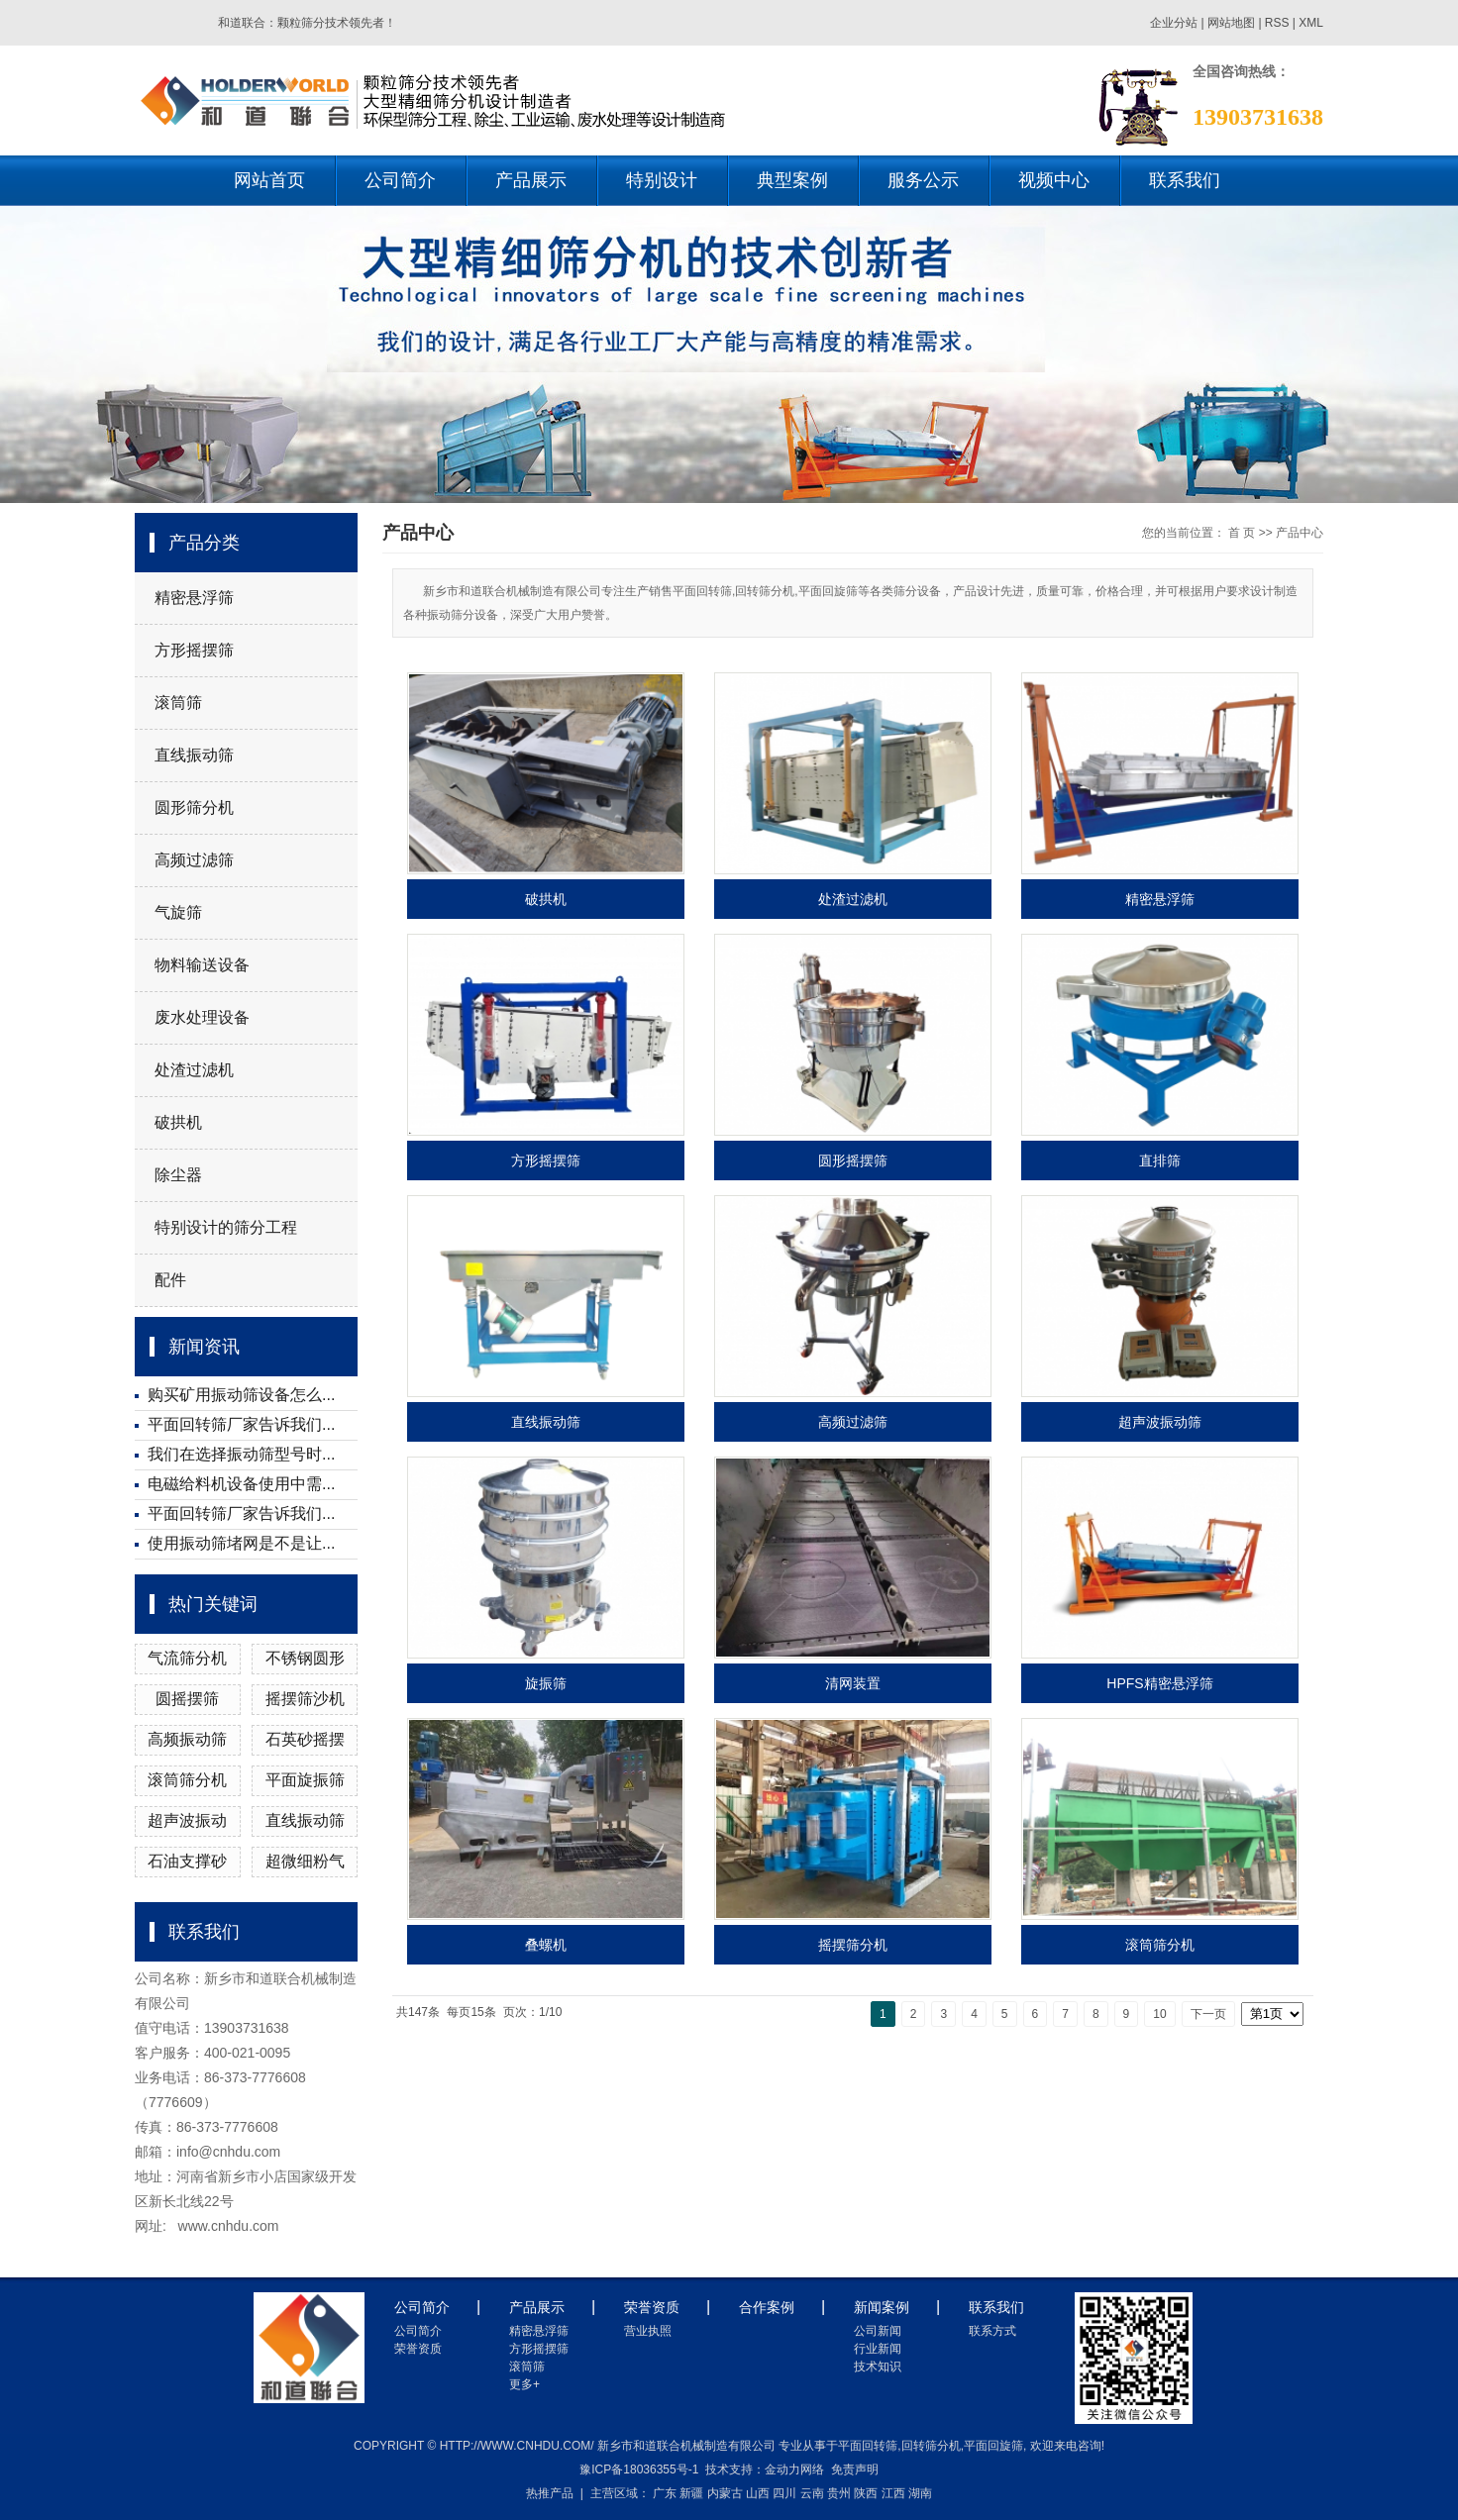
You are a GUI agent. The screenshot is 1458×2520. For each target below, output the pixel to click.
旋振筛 (546, 1683)
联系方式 (992, 2331)
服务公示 (923, 180)
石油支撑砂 (187, 1861)
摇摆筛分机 (852, 1945)
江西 (893, 2493)
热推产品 (549, 2493)
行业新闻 (877, 2349)
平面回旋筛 (993, 2446)
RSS (1277, 23)
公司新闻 (877, 2331)
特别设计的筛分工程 (226, 1227)
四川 (784, 2493)
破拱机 (178, 1122)
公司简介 (400, 180)
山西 (758, 2493)
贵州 (839, 2493)
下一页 (1208, 2014)
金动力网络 (794, 2469)
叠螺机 (546, 1945)
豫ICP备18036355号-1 (638, 2469)
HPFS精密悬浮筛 (1159, 1683)
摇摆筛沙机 (305, 1698)
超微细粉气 (305, 1861)
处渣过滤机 (194, 1069)
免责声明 (855, 2469)
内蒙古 (725, 2493)
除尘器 (178, 1174)
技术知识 (877, 2366)
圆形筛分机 (194, 807)
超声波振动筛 (1159, 1422)
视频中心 (1054, 180)
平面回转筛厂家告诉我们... (241, 1424)
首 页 (1241, 533)
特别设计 (661, 180)
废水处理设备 (202, 1017)
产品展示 (531, 180)
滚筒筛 (178, 702)
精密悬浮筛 (194, 597)
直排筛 (1160, 1160)
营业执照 (648, 2331)
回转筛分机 (931, 2446)
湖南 (920, 2493)
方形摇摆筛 (194, 650)
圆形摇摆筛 (852, 1160)
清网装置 (853, 1683)
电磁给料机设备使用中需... (241, 1483)
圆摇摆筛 (187, 1698)
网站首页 (269, 180)
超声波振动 (187, 1820)
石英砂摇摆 (305, 1739)
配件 (170, 1279)
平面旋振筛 (305, 1779)
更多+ (524, 2384)
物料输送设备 (202, 965)
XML (1311, 23)
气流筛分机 (187, 1658)
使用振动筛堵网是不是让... (241, 1543)
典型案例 (792, 180)
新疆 (691, 2493)
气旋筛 (178, 912)
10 (1159, 2014)
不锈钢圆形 (305, 1658)
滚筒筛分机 (187, 1779)
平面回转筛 (867, 2446)
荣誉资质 (418, 2349)
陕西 (866, 2493)
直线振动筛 (194, 755)
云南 (812, 2493)
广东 (665, 2493)
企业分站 (1174, 23)
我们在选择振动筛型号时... (241, 1454)
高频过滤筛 (194, 860)
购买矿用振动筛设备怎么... (241, 1394)
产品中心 (1299, 533)
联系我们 (1184, 180)
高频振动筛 (187, 1739)
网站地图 (1232, 23)
